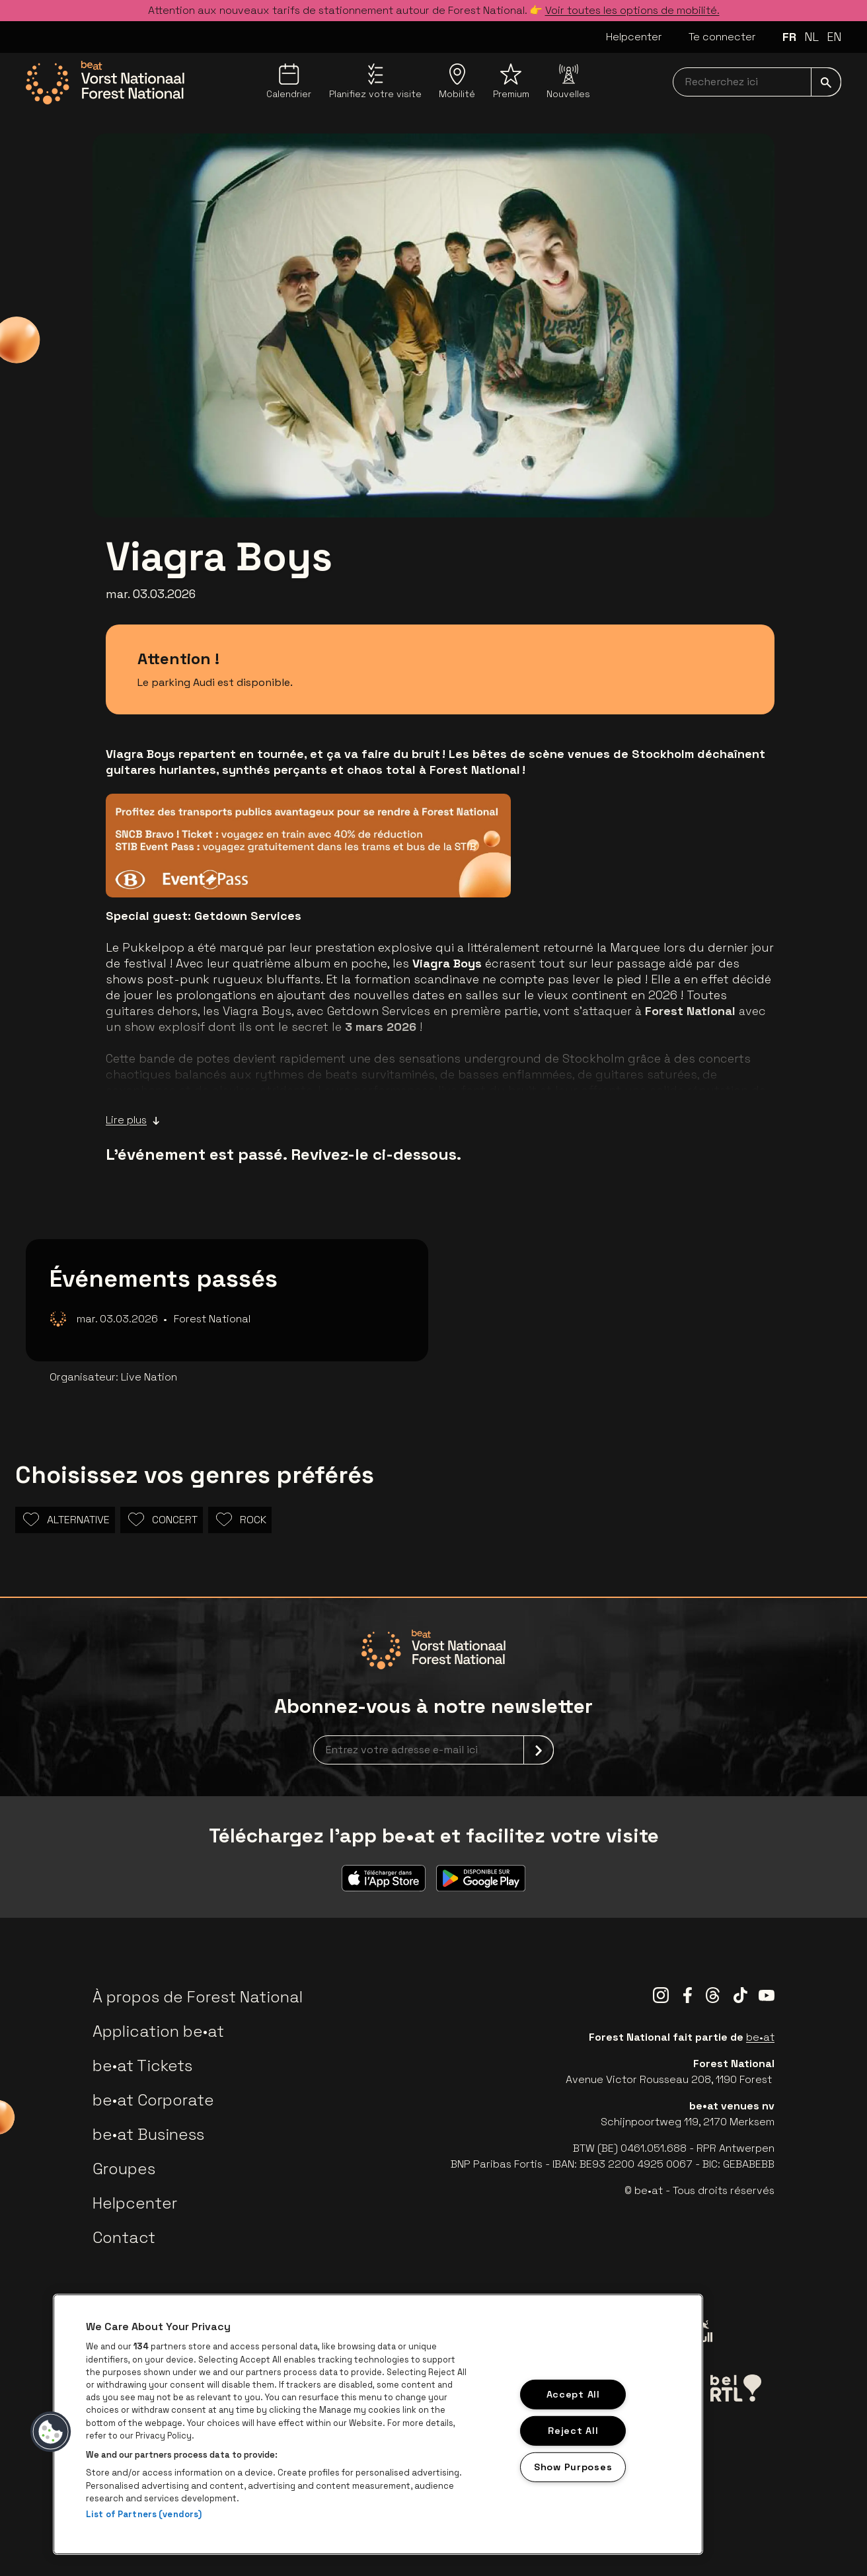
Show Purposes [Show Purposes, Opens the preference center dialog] (573, 2466)
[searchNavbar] (757, 81)
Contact (124, 2237)
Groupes (124, 2168)
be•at (760, 2037)
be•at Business (148, 2134)
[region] (378, 2424)
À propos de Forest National (198, 1997)
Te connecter (722, 37)
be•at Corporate (153, 2100)
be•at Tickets (142, 2065)
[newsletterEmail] (433, 1749)
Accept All (573, 2394)
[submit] (826, 81)
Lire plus (133, 1120)
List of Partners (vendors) (144, 2514)
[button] (51, 2432)
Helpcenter (634, 37)
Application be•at (158, 2031)
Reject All (573, 2431)
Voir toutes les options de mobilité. (632, 10)
